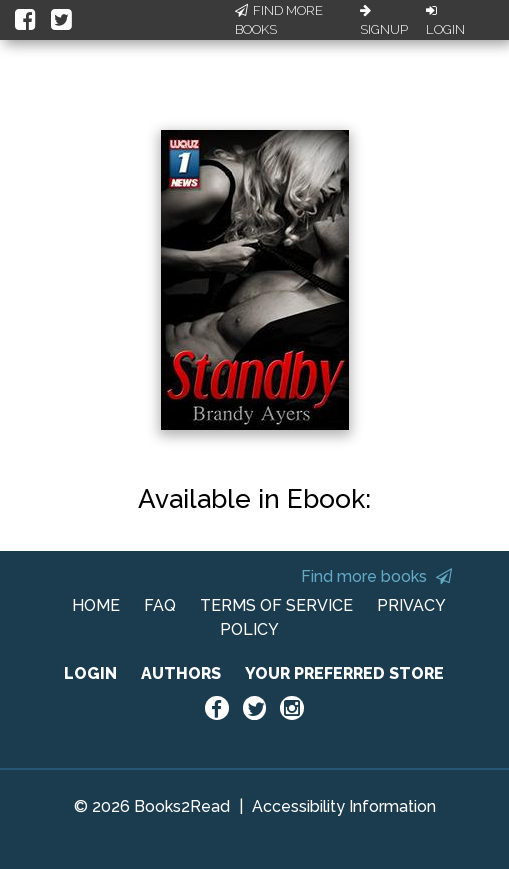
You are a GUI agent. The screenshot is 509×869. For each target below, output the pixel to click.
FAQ (160, 605)
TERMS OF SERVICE (276, 605)
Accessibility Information (344, 806)
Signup (384, 21)
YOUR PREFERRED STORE (344, 673)
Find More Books (279, 20)
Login (445, 21)
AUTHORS (181, 673)
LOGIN (90, 673)
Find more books (376, 576)
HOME (96, 605)
